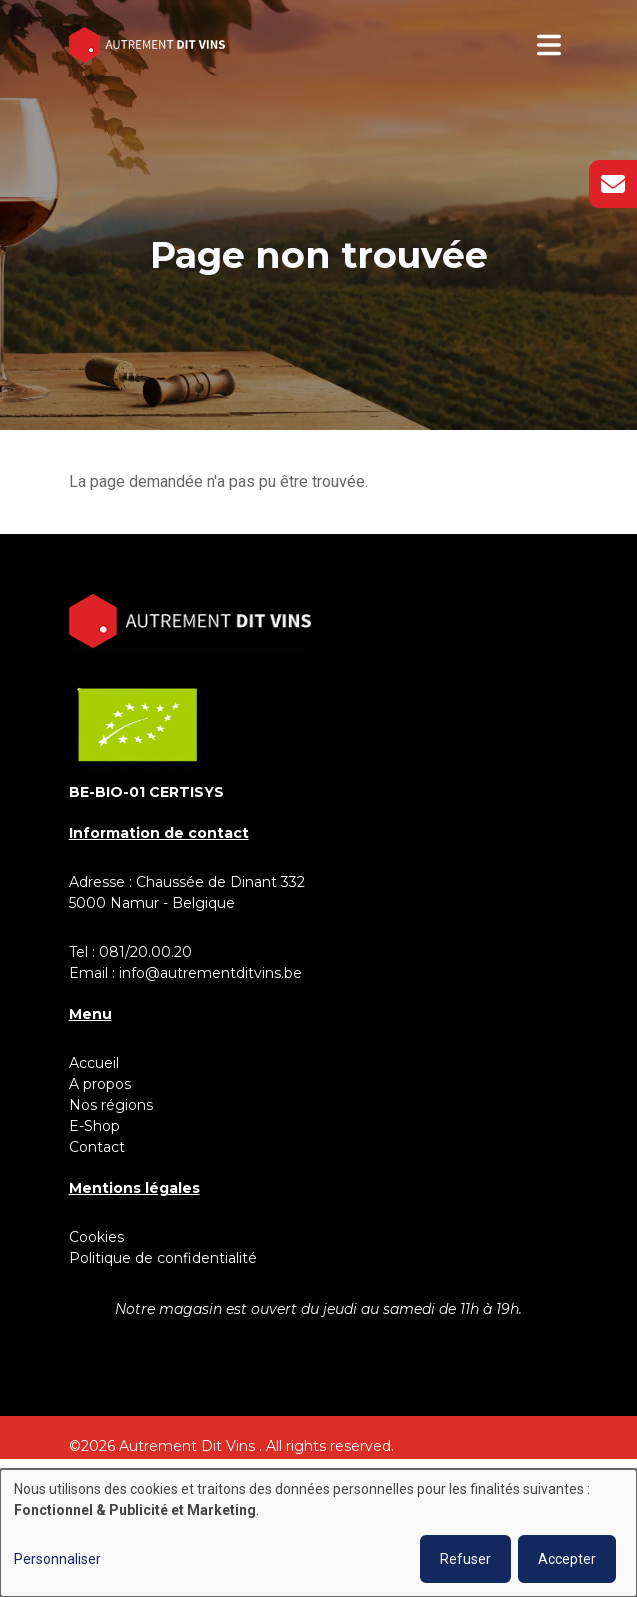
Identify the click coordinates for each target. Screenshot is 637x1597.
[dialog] (318, 1533)
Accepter (567, 1559)
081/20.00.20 (145, 952)
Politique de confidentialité (163, 1258)
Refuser (465, 1559)
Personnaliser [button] (57, 1559)
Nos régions (111, 1105)
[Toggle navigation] (549, 45)
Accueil (94, 1063)
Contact (97, 1147)
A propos (100, 1084)
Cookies (96, 1237)
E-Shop (96, 1126)
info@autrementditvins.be (210, 973)
